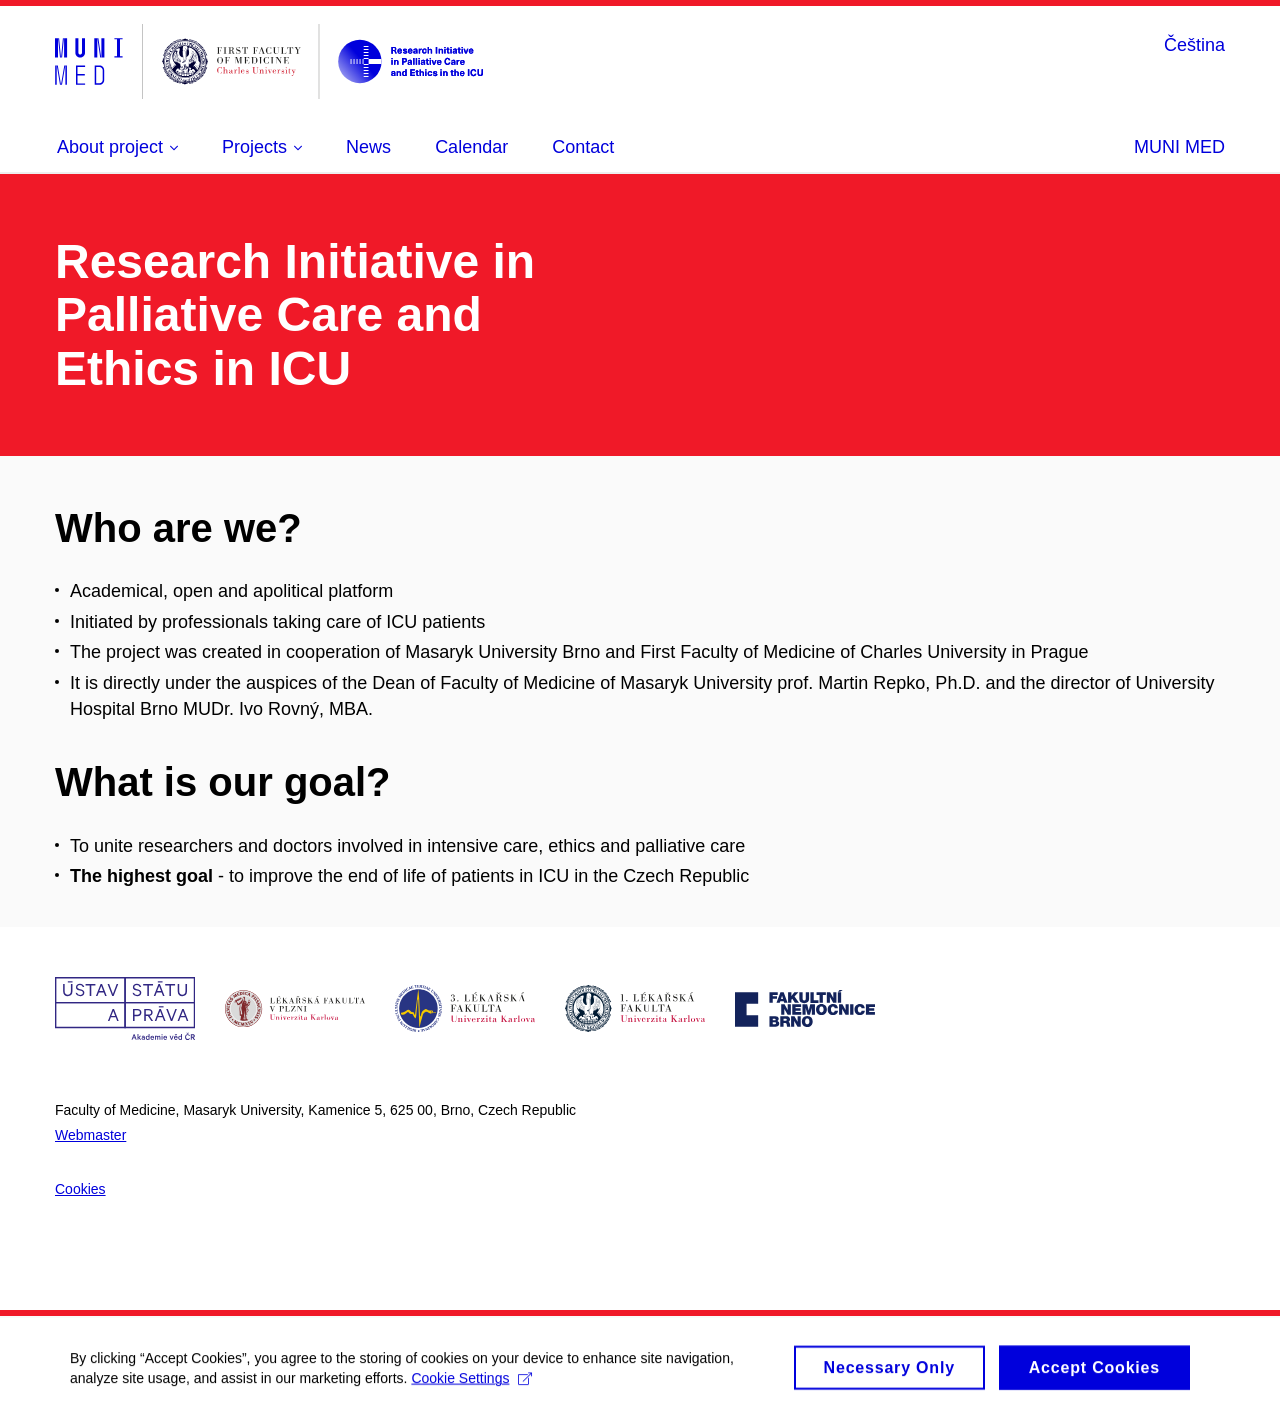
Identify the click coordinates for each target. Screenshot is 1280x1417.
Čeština (1194, 45)
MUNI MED (1179, 147)
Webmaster (90, 1135)
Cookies (80, 1189)
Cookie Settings (471, 1385)
